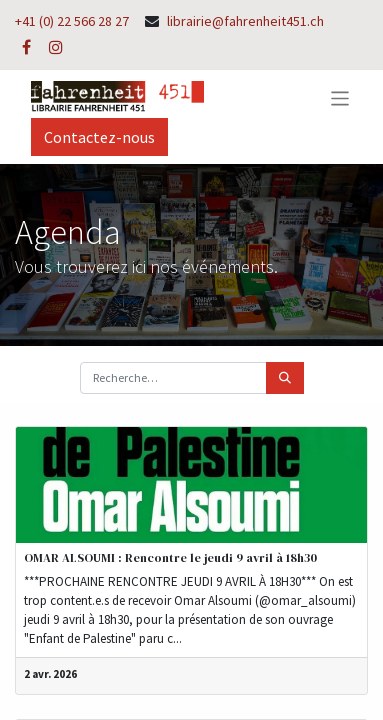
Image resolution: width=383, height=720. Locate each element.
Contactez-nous (99, 137)
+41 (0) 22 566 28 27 (72, 21)
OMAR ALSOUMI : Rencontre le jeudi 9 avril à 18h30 (170, 558)
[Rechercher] (285, 378)
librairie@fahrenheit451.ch (245, 21)
